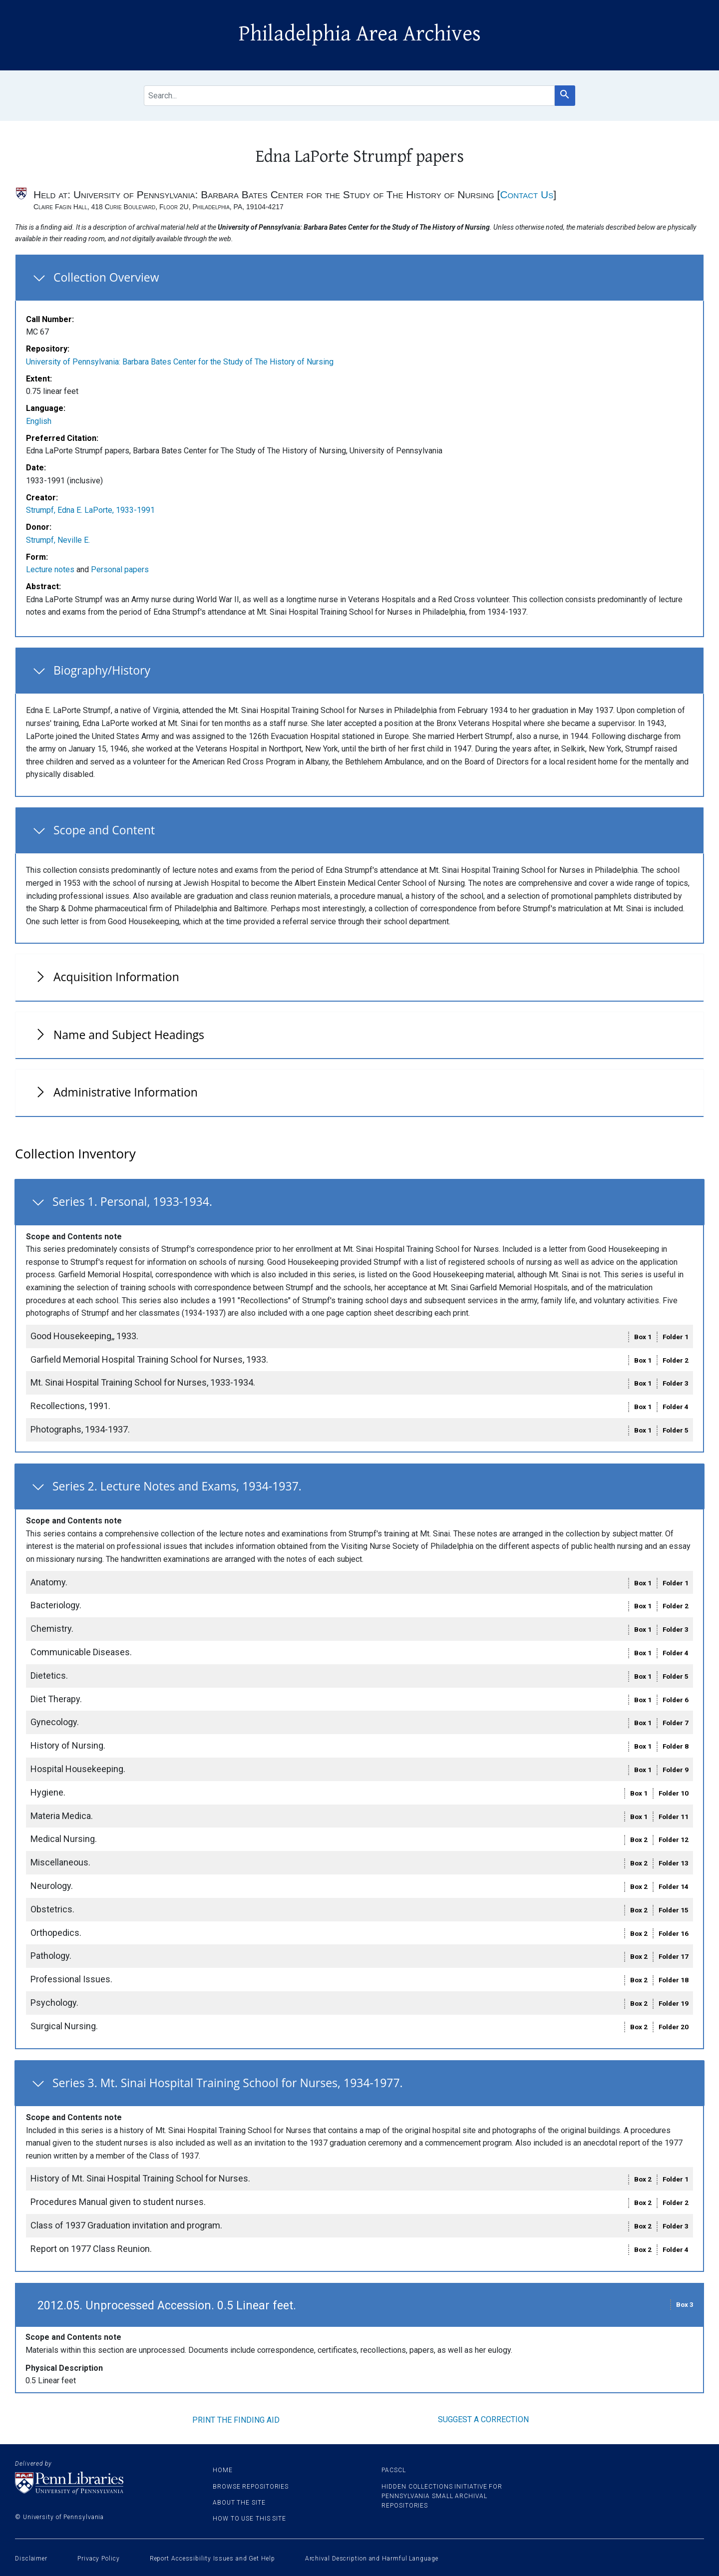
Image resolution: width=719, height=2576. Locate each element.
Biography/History (101, 670)
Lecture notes (50, 569)
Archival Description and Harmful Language (371, 2558)
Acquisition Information (116, 977)
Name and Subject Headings (128, 1035)
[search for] (349, 95)
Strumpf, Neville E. (58, 540)
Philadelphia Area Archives (360, 33)
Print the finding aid (236, 2420)
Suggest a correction (483, 2419)
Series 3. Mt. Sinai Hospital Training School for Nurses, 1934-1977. (227, 2083)
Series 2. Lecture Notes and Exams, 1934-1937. (177, 1486)
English (38, 421)
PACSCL (393, 2470)
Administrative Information (125, 1092)
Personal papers (120, 569)
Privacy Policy (98, 2558)
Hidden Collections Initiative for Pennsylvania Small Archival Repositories (441, 2496)
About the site (239, 2502)
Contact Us (526, 194)
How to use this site (249, 2518)
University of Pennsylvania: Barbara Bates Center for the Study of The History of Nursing (180, 362)
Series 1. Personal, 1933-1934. (132, 1201)
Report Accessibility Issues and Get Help (212, 2558)
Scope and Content (104, 830)
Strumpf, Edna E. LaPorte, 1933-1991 (90, 510)
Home (223, 2470)
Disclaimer (31, 2558)
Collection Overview (106, 277)
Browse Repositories (251, 2486)
